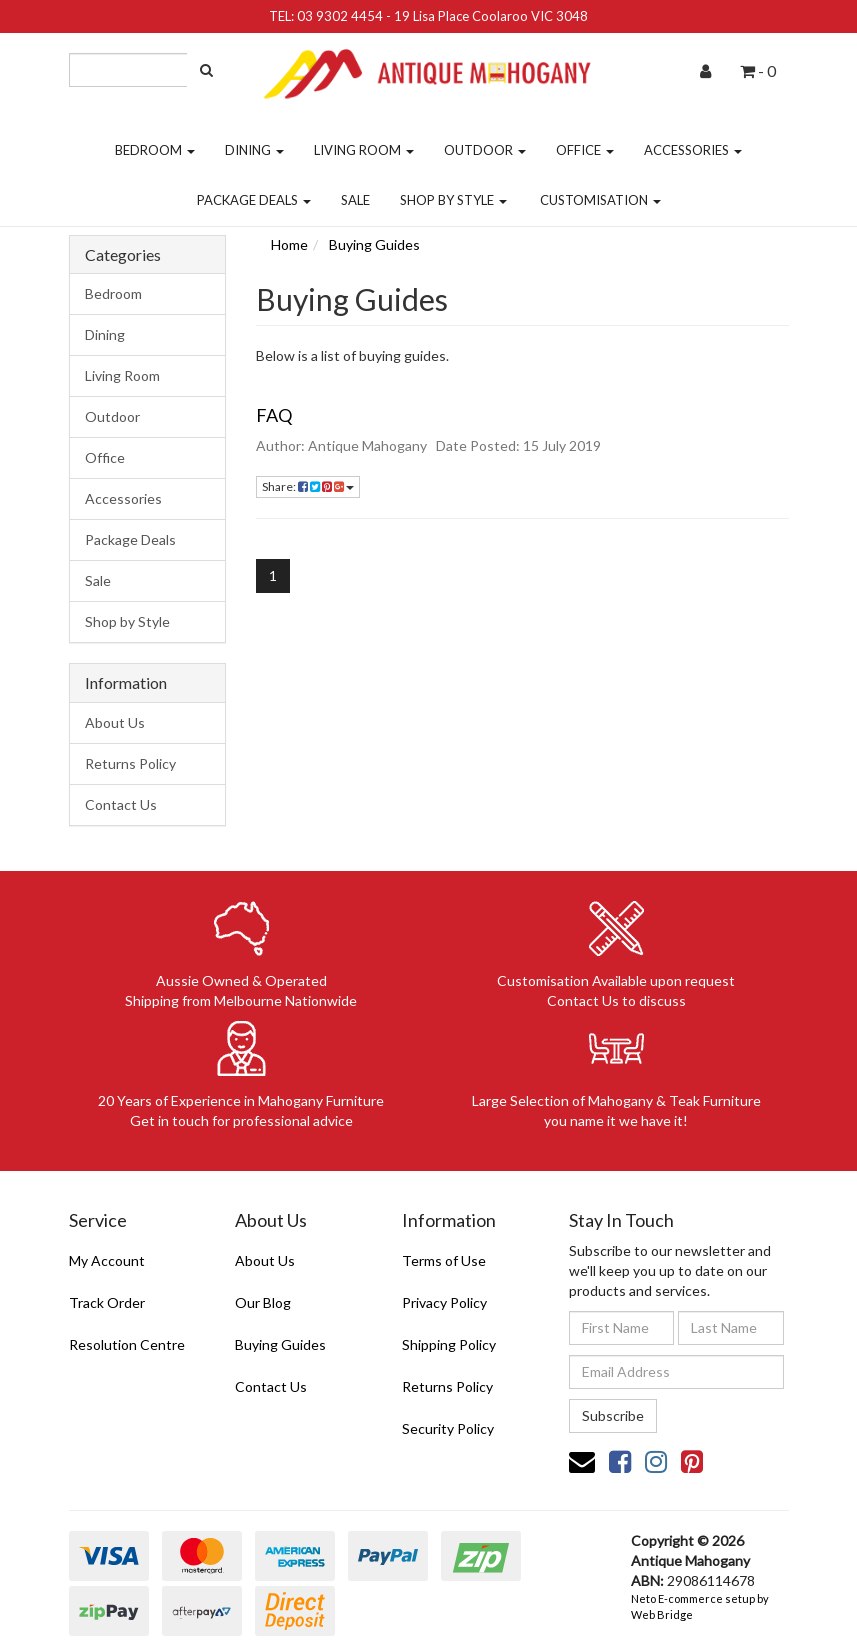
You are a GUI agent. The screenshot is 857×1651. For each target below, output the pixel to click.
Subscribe (613, 1415)
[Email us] (582, 1461)
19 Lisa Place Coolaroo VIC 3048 (491, 16)
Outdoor (485, 150)
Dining (254, 150)
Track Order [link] (107, 1302)
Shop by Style (453, 200)
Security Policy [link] (448, 1428)
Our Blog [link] (263, 1302)
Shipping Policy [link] (449, 1344)
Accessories (693, 150)
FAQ (274, 415)
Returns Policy (130, 763)
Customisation (600, 200)
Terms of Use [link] (444, 1260)
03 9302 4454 (340, 16)
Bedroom (155, 150)
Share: (308, 486)
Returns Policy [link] (447, 1386)
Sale (355, 200)
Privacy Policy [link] (444, 1302)
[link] (620, 1461)
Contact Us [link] (271, 1386)
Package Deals (254, 200)
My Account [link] (107, 1260)
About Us (115, 722)
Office (585, 150)
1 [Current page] (273, 575)
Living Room (364, 150)
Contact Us (121, 804)
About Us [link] (265, 1260)
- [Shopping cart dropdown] (758, 70)
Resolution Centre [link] (127, 1344)
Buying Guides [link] (280, 1344)
